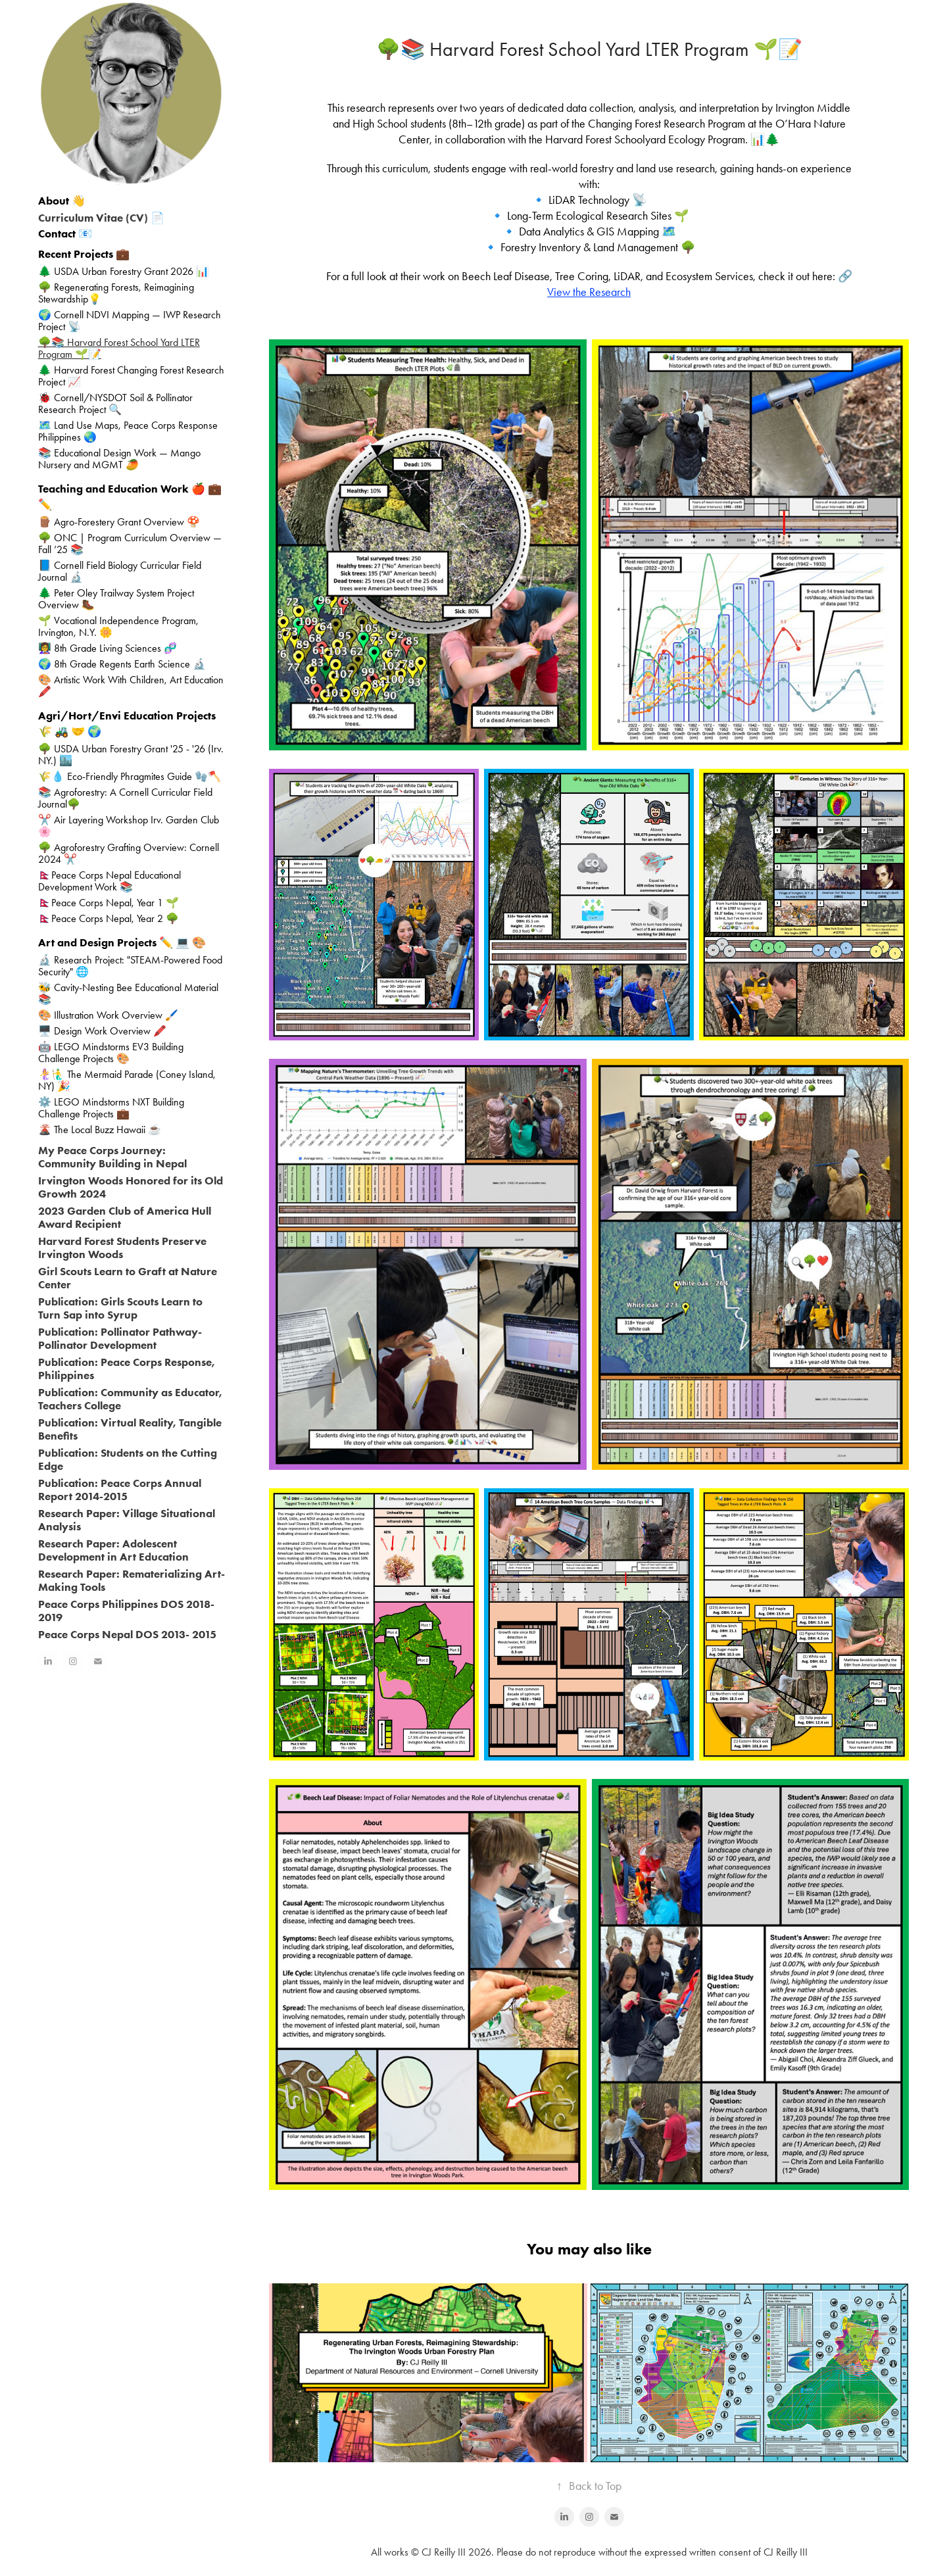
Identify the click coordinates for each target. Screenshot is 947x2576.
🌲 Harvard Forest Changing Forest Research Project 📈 (131, 376)
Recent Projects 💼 (84, 253)
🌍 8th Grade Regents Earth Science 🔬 (122, 664)
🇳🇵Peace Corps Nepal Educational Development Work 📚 (109, 881)
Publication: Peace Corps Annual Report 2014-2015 (119, 1489)
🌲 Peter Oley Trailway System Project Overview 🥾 (116, 599)
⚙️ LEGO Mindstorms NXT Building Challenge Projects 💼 (111, 1108)
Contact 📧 (65, 233)
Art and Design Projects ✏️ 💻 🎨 (122, 942)
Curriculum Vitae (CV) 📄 (101, 217)
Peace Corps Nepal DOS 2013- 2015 (127, 1634)
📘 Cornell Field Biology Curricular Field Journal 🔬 (119, 571)
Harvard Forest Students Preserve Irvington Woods (122, 1247)
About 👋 (61, 200)
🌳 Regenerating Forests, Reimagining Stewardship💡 (116, 293)
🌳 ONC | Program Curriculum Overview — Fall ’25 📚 (130, 543)
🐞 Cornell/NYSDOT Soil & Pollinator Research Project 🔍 (115, 403)
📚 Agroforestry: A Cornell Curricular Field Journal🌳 (125, 798)
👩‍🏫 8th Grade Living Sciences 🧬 (107, 648)
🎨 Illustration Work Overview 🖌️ (108, 1015)
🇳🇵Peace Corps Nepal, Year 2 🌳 (108, 918)
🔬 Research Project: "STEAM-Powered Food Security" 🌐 (130, 966)
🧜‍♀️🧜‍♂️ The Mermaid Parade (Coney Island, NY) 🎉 (127, 1080)
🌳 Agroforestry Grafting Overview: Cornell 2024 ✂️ (128, 853)
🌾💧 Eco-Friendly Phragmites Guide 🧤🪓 (129, 776)
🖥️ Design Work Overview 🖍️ (102, 1031)
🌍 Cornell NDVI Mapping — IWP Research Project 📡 (129, 320)
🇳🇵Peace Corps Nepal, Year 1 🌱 (108, 902)
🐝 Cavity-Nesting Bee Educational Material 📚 (128, 993)
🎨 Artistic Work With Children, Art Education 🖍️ (131, 685)
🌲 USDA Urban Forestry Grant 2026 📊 (123, 271)
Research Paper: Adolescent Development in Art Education (113, 1550)
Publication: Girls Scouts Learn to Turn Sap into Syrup (120, 1308)
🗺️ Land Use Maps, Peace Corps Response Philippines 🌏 (128, 431)
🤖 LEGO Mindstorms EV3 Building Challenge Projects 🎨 (110, 1052)
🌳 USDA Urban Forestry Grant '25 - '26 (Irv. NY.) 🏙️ (131, 754)
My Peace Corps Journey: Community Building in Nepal (112, 1157)
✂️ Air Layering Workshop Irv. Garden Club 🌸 (128, 826)
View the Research (589, 292)
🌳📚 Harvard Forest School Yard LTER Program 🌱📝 (119, 348)
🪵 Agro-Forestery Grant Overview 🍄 (119, 522)
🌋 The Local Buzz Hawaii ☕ (99, 1129)
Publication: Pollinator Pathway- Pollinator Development (120, 1338)
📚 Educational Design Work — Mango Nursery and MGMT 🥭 (119, 459)
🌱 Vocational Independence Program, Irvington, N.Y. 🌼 (118, 626)
